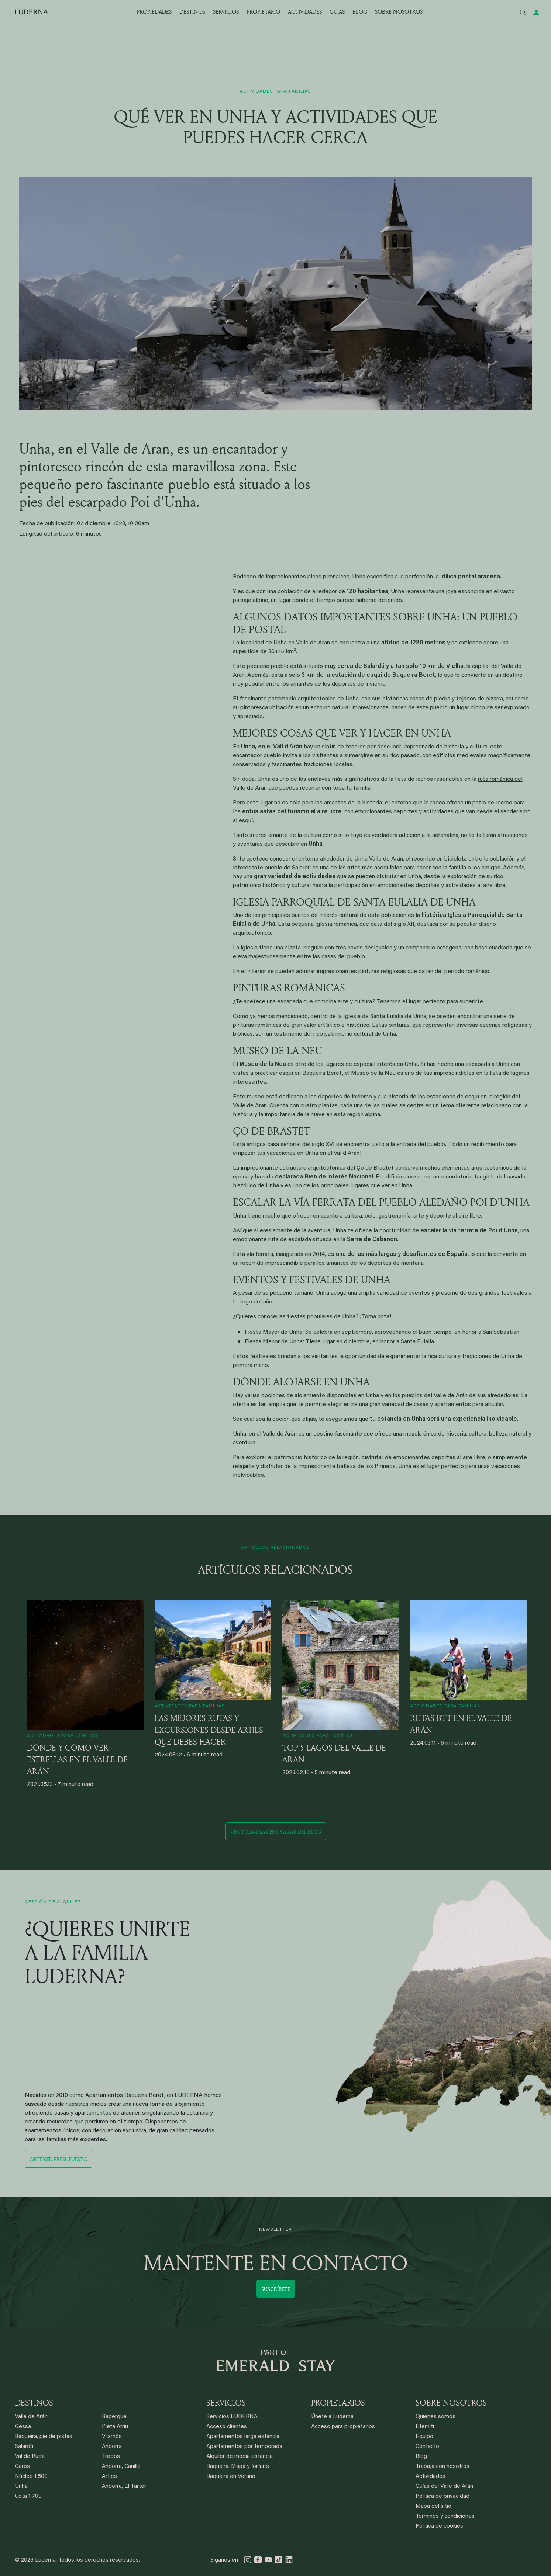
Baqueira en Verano (230, 2476)
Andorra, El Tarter (124, 2486)
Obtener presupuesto (58, 2159)
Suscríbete (275, 2288)
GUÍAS (337, 11)
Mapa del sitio (433, 2506)
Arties (109, 2476)
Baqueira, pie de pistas (43, 2437)
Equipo (424, 2437)
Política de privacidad (442, 2496)
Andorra (112, 2446)
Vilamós (112, 2437)
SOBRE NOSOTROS (399, 11)
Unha (21, 2486)
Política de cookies (439, 2526)
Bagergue (114, 2417)
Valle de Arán (31, 2417)
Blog (421, 2456)
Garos (22, 2466)
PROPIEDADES (154, 11)
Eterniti (425, 2427)
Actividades (430, 2476)
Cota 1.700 (28, 2496)
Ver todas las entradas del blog (275, 1831)
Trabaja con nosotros (442, 2466)
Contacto (427, 2446)
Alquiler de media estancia (239, 2456)
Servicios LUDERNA (232, 2417)
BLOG (359, 11)
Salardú (24, 2446)
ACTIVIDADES (305, 11)
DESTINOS (192, 11)
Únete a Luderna (332, 2417)
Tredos (111, 2456)
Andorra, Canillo (121, 2466)
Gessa (23, 2427)
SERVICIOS (226, 11)
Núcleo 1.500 (31, 2476)
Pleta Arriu (115, 2427)
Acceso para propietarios (343, 2427)
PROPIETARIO (263, 11)
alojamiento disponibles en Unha (337, 1396)
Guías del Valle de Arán (444, 2486)
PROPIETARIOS (338, 2402)
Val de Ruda (30, 2456)
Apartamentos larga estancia (242, 2437)
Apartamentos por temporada (244, 2446)
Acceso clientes (226, 2427)
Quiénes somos (435, 2417)
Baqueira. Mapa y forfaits (237, 2466)
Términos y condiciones (445, 2516)
